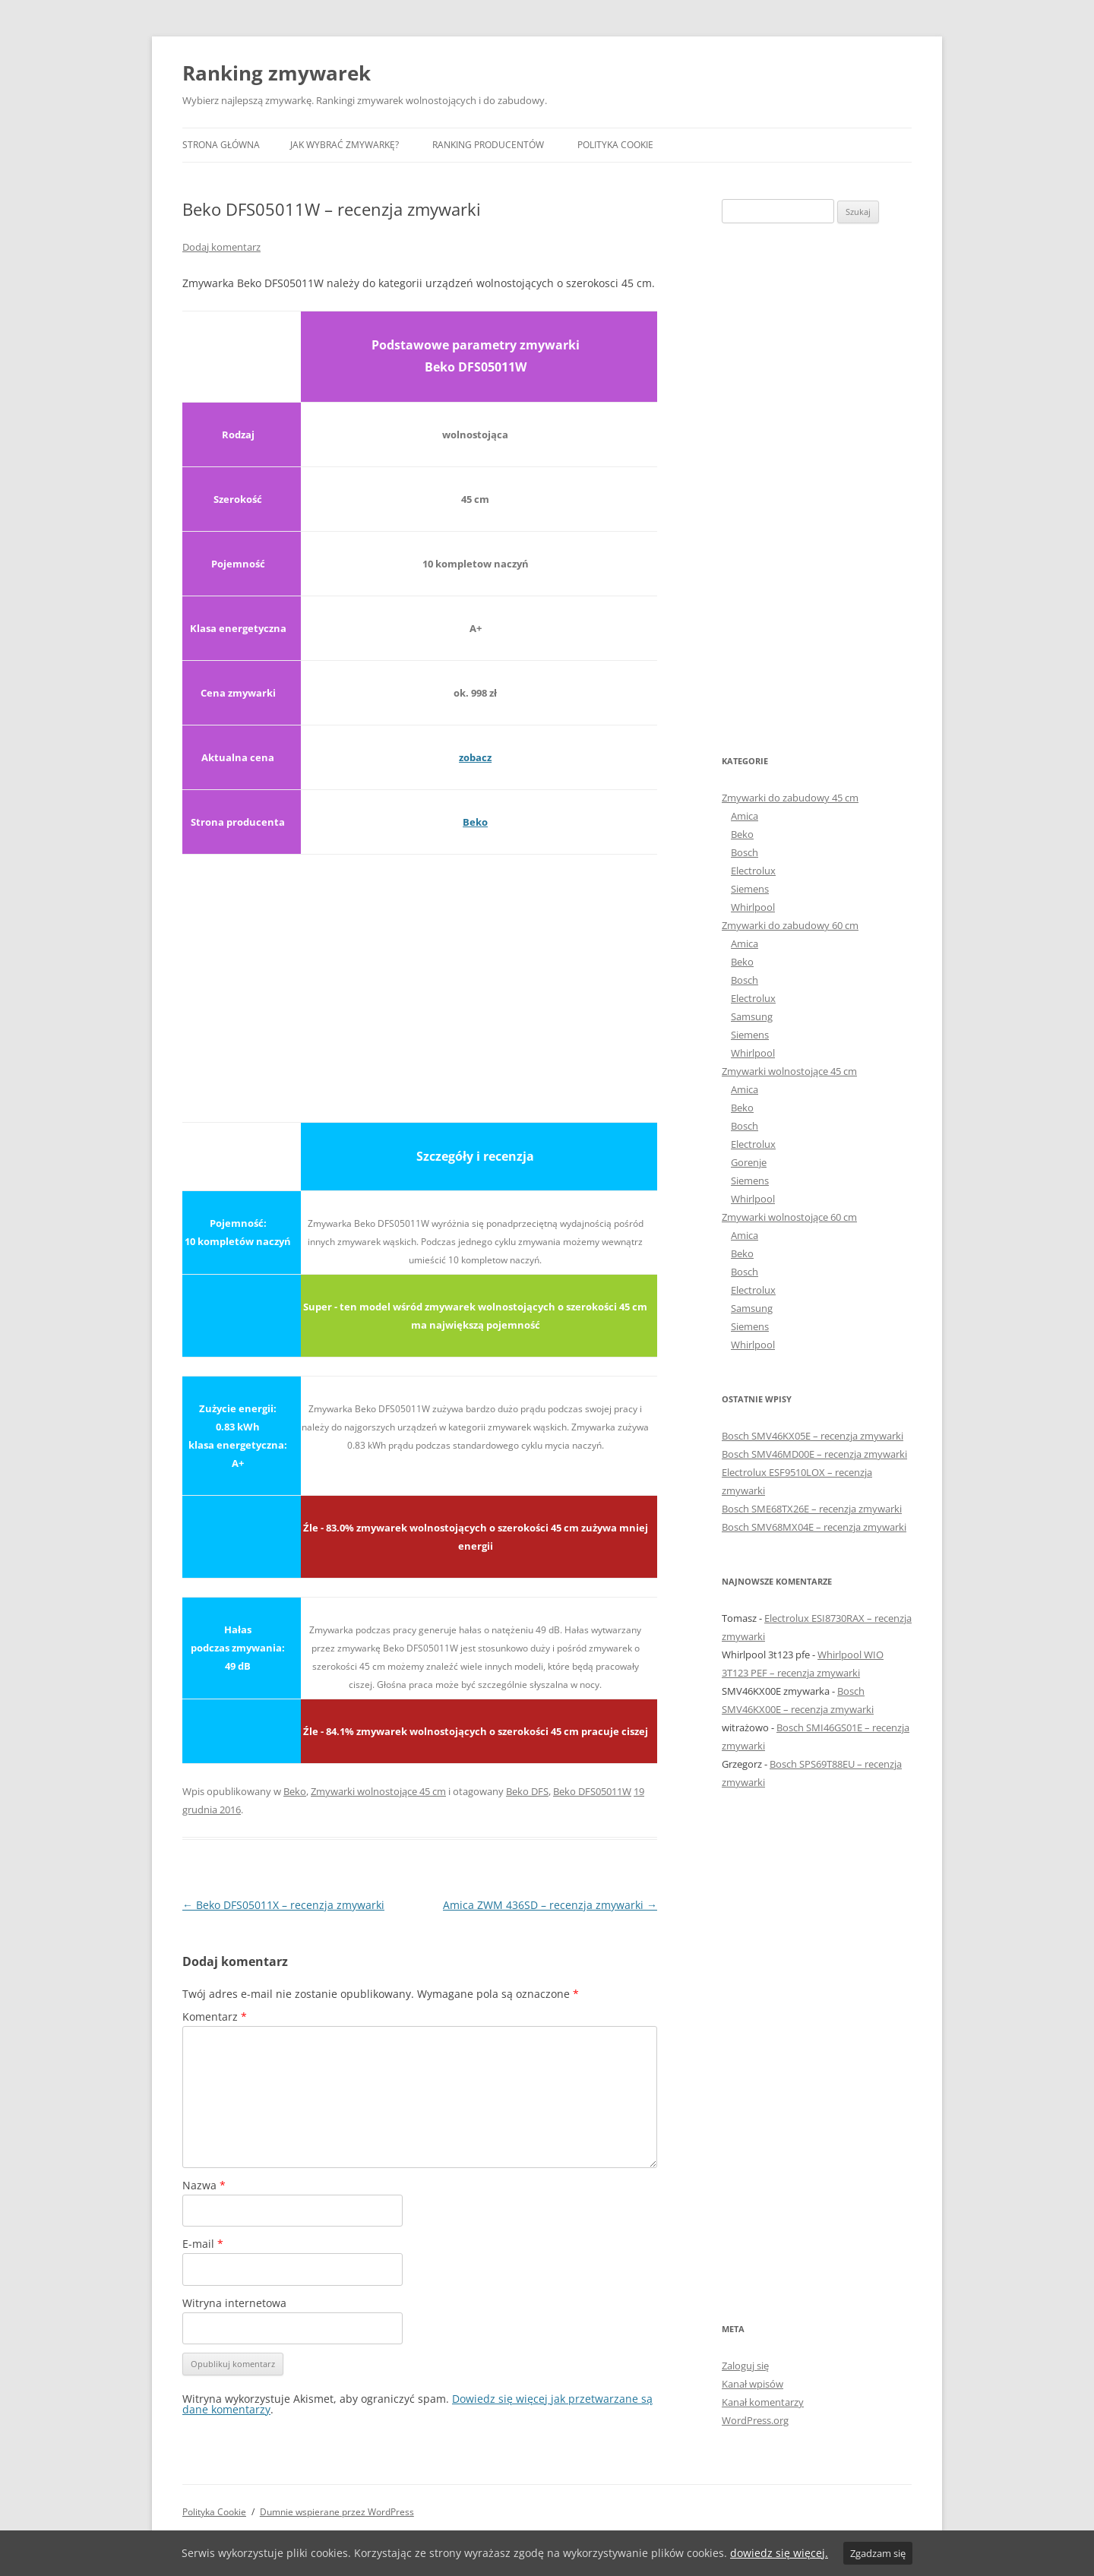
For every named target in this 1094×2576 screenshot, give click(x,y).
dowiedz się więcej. (779, 2553)
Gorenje (749, 1162)
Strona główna (221, 144)
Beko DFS (527, 1791)
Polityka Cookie (615, 144)
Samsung (752, 1016)
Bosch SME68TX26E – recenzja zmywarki (812, 1509)
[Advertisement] (419, 979)
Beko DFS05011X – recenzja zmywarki (283, 1905)
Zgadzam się (878, 2553)
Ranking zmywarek (276, 73)
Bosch (744, 852)
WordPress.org (755, 2420)
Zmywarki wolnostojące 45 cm (378, 1791)
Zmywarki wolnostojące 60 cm (789, 1217)
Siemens (750, 889)
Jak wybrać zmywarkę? (344, 144)
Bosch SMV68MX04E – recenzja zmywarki (814, 1527)
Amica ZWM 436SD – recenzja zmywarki (550, 1905)
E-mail (202, 2243)
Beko (475, 822)
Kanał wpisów (752, 2384)
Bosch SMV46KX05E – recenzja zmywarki (812, 1436)
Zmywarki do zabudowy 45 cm (790, 797)
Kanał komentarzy (763, 2402)
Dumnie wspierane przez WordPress (337, 2511)
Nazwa (204, 2185)
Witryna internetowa (234, 2303)
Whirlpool (753, 907)
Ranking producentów (488, 144)
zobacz (475, 757)
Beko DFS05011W (592, 1791)
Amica (744, 816)
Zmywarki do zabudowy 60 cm (790, 925)
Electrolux (753, 870)
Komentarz (214, 2016)
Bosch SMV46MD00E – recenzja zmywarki (814, 1454)
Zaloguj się (745, 2365)
